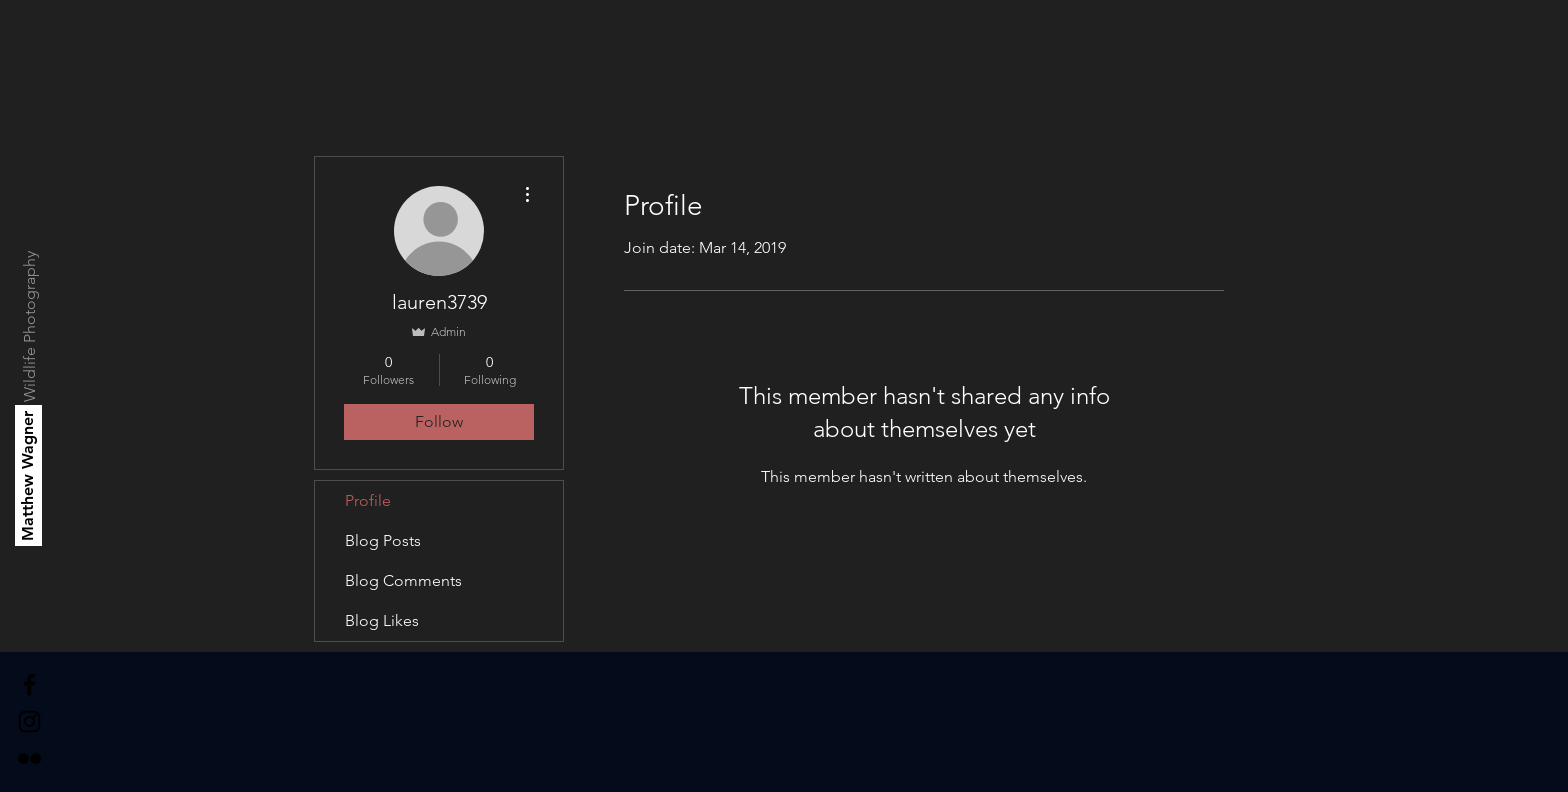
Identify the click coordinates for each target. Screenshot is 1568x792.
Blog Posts (383, 540)
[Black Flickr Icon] (29, 758)
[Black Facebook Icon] (29, 684)
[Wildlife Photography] (30, 326)
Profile (368, 500)
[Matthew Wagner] (28, 475)
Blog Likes (382, 620)
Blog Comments (403, 580)
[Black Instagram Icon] (29, 721)
